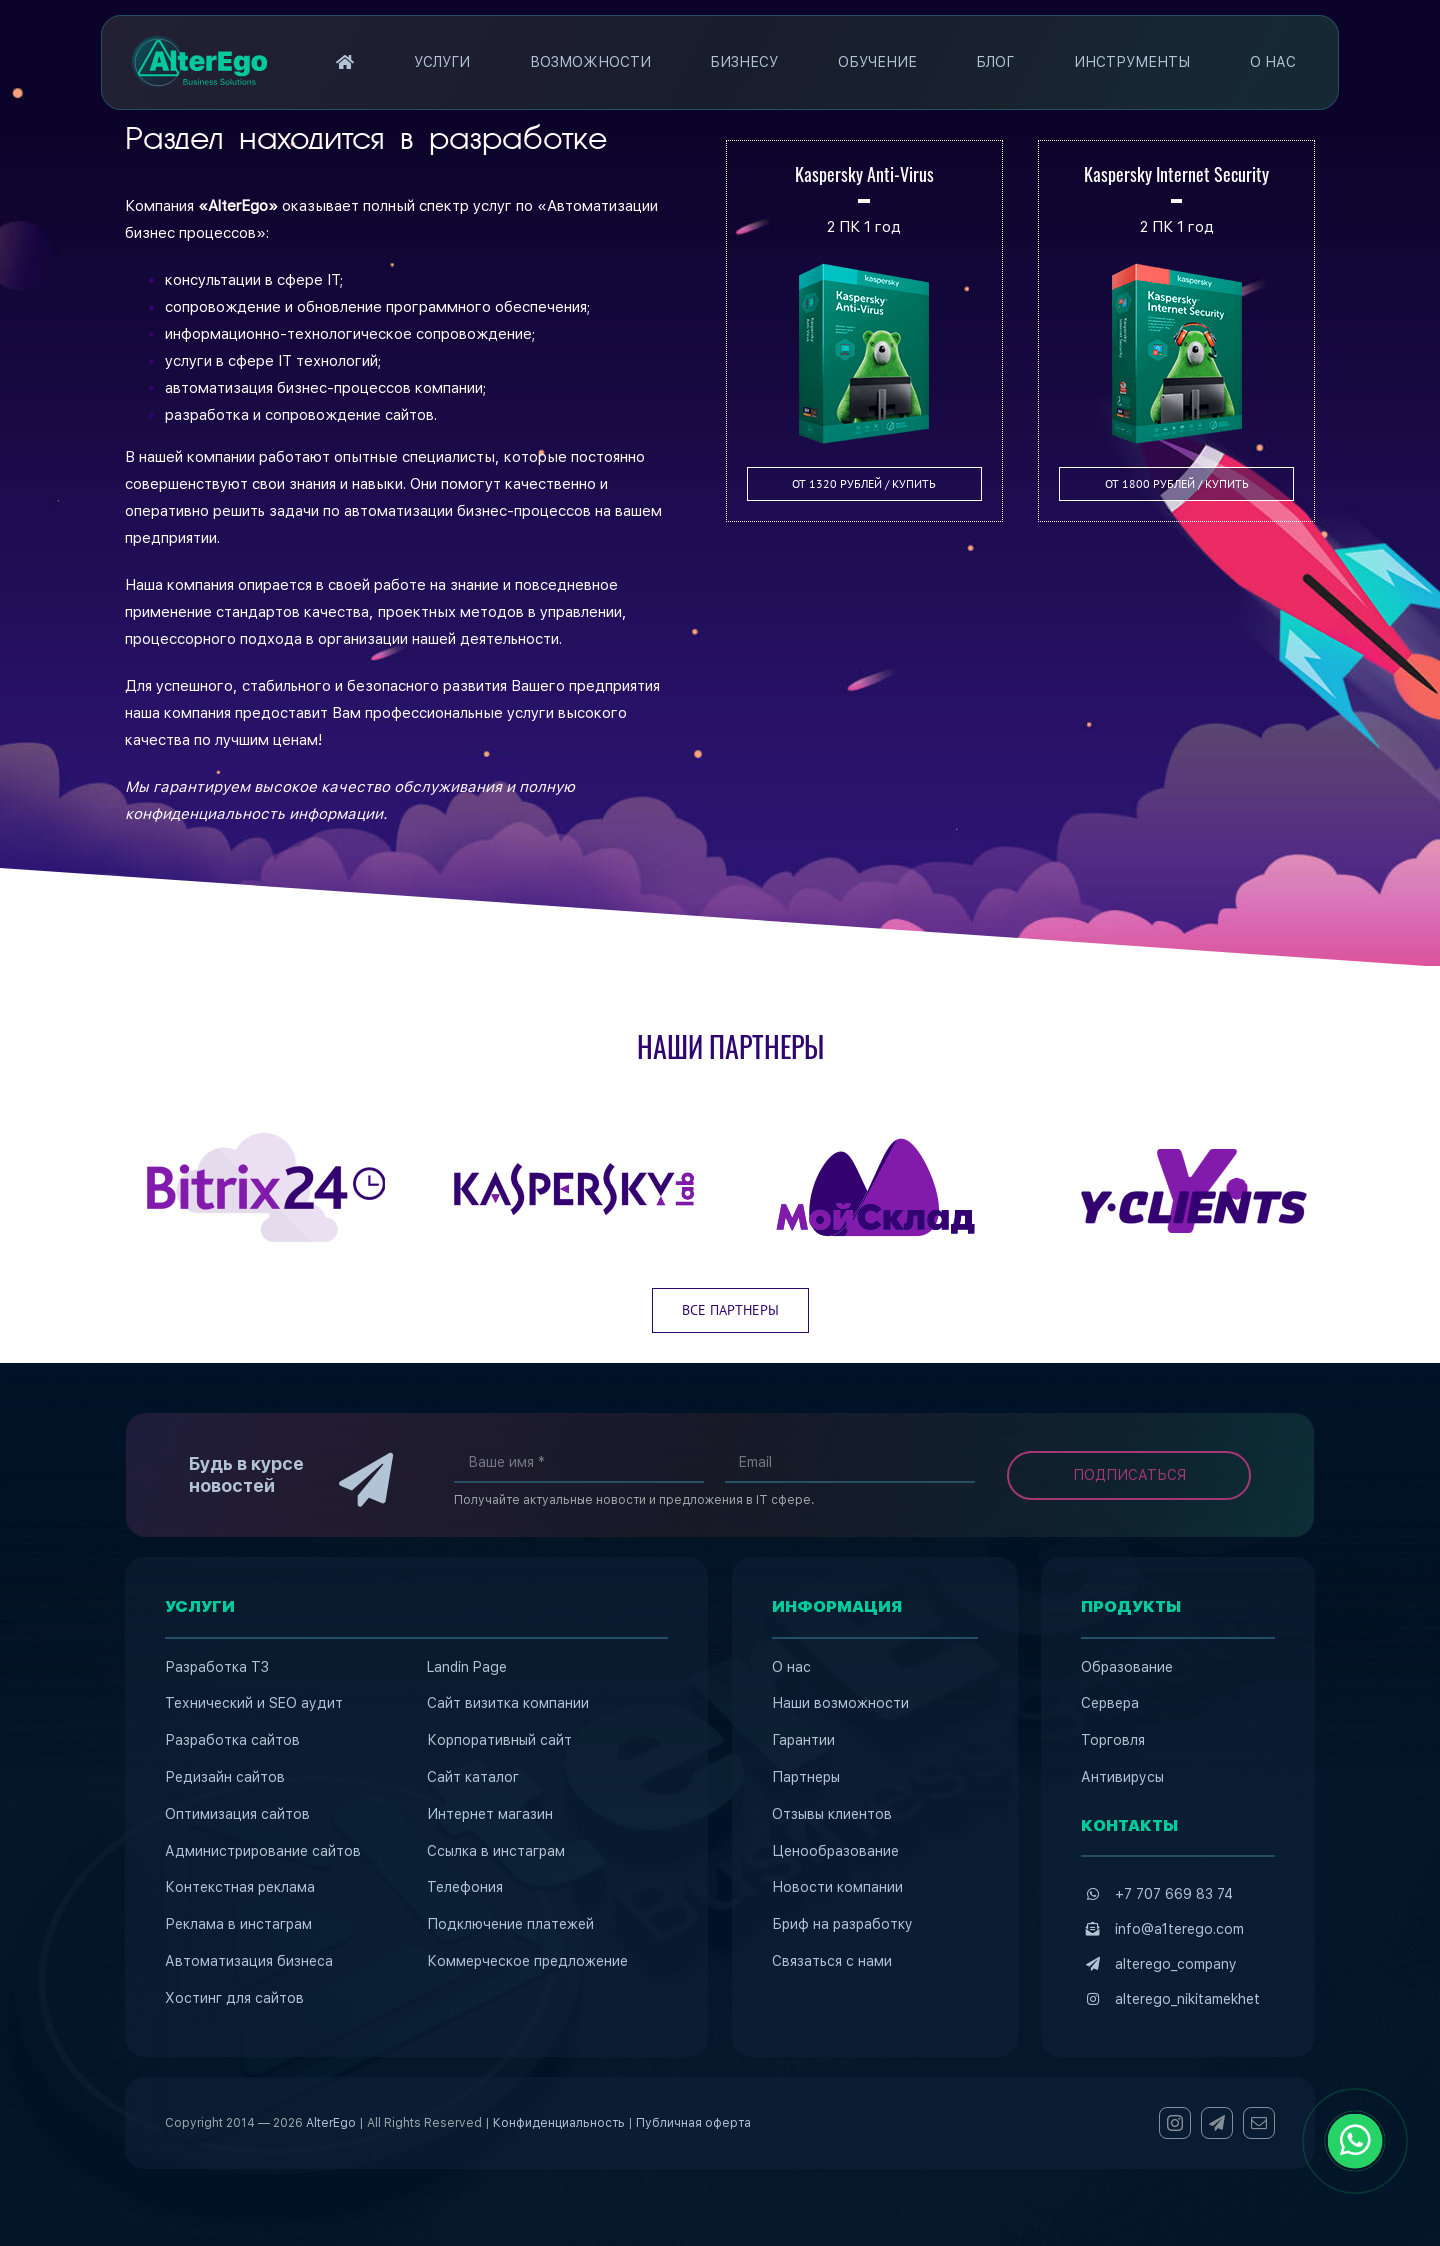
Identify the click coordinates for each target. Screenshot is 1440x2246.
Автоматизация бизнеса (249, 1961)
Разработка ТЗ (217, 1667)
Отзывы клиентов (832, 1814)
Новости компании (837, 1887)
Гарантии (803, 1740)
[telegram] (1217, 2123)
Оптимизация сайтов (237, 1814)
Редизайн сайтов (225, 1777)
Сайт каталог (473, 1777)
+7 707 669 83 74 (1174, 1894)
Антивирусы (1122, 1777)
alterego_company (1176, 1964)
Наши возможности (840, 1703)
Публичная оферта (693, 2123)
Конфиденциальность (559, 2123)
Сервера (1110, 1703)
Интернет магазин (490, 1814)
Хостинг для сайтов (234, 1998)
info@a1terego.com (1179, 1929)
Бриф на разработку (842, 1924)
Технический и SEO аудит (254, 1703)
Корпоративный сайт (499, 1740)
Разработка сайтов (232, 1740)
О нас (791, 1667)
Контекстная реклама (240, 1887)
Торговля (1113, 1740)
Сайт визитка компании (508, 1703)
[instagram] (1175, 2123)
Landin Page (467, 1667)
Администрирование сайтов (263, 1851)
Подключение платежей (510, 1924)
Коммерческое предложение (527, 1961)
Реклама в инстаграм (238, 1924)
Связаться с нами (832, 1961)
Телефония (465, 1887)
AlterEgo (331, 2123)
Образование (1127, 1667)
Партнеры (806, 1777)
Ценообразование (835, 1851)
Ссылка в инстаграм (496, 1851)
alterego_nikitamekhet (1187, 1999)
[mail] (1259, 2123)
